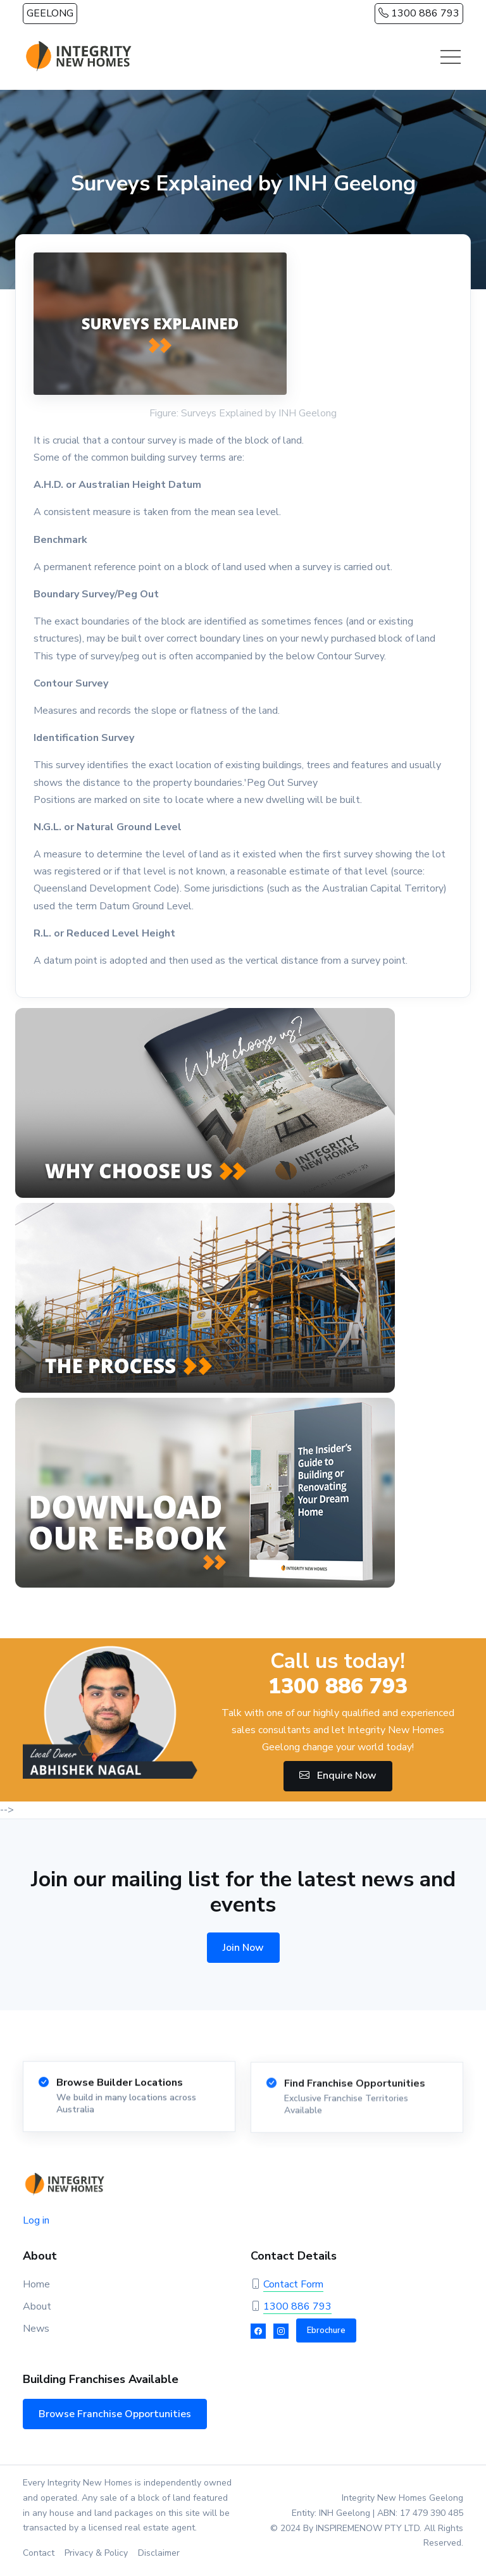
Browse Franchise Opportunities (115, 2414)
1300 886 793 (418, 13)
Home (36, 2284)
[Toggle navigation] (450, 57)
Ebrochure (326, 2330)
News (36, 2329)
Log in (36, 2220)
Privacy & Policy (96, 2553)
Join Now (243, 1948)
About (37, 2306)
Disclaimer (159, 2553)
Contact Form (293, 2284)
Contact (38, 2553)
